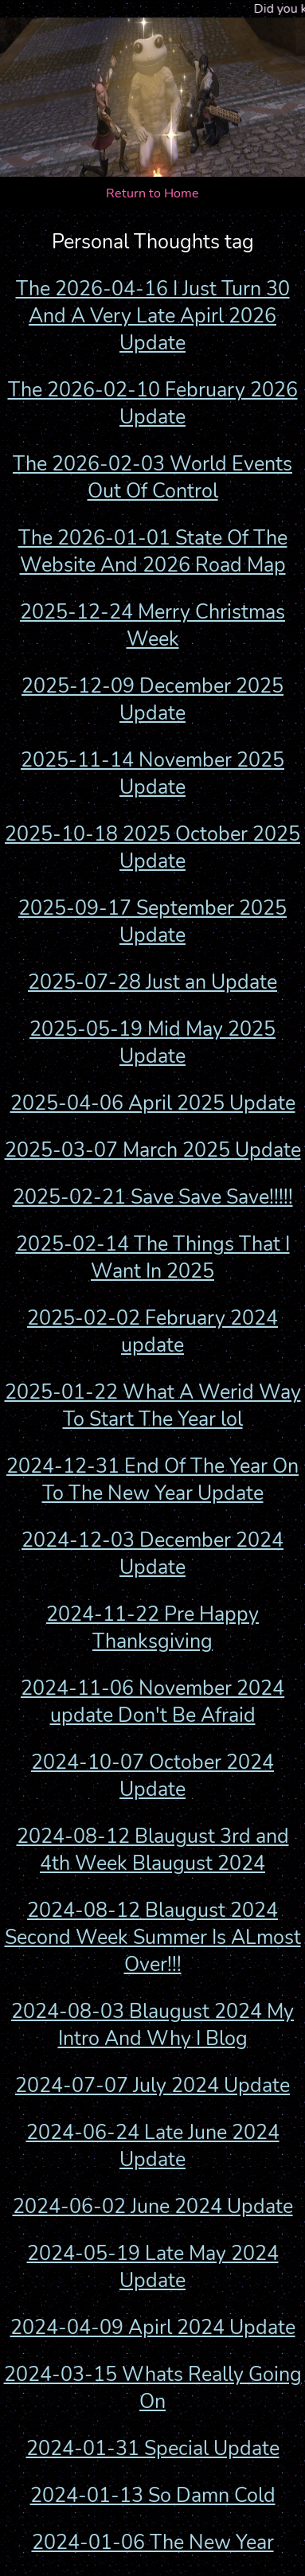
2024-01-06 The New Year (153, 2542)
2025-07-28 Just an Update (152, 982)
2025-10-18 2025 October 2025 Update (152, 848)
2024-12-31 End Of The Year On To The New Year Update (152, 1480)
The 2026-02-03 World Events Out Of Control (152, 478)
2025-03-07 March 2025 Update (153, 1150)
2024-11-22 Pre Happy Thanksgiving (152, 1628)
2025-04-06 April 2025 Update (152, 1103)
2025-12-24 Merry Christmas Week (152, 626)
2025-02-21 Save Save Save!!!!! (153, 1197)
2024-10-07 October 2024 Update (152, 1776)
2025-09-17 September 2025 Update (152, 922)
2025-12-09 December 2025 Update (152, 700)
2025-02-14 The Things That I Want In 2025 (153, 1258)
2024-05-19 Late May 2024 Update (153, 2267)
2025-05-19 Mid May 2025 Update (152, 1043)
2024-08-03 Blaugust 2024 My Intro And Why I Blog (152, 2025)
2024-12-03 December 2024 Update (152, 1554)
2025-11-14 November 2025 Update (152, 774)
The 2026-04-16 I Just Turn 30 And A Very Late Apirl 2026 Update (153, 316)
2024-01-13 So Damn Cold (153, 2495)
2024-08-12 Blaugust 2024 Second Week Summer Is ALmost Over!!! (153, 1937)
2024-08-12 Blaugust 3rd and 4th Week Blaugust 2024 (153, 1850)
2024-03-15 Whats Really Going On (153, 2388)
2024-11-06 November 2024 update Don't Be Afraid (152, 1702)
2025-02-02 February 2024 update (152, 1332)
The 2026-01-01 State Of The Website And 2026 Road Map (152, 552)
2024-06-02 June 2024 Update (153, 2206)
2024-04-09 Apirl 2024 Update (152, 2327)
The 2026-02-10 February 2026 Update (153, 404)
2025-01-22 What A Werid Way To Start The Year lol (153, 1406)
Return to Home (152, 193)
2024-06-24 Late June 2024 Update (153, 2146)
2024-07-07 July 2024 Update (152, 2085)
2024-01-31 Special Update (153, 2448)
